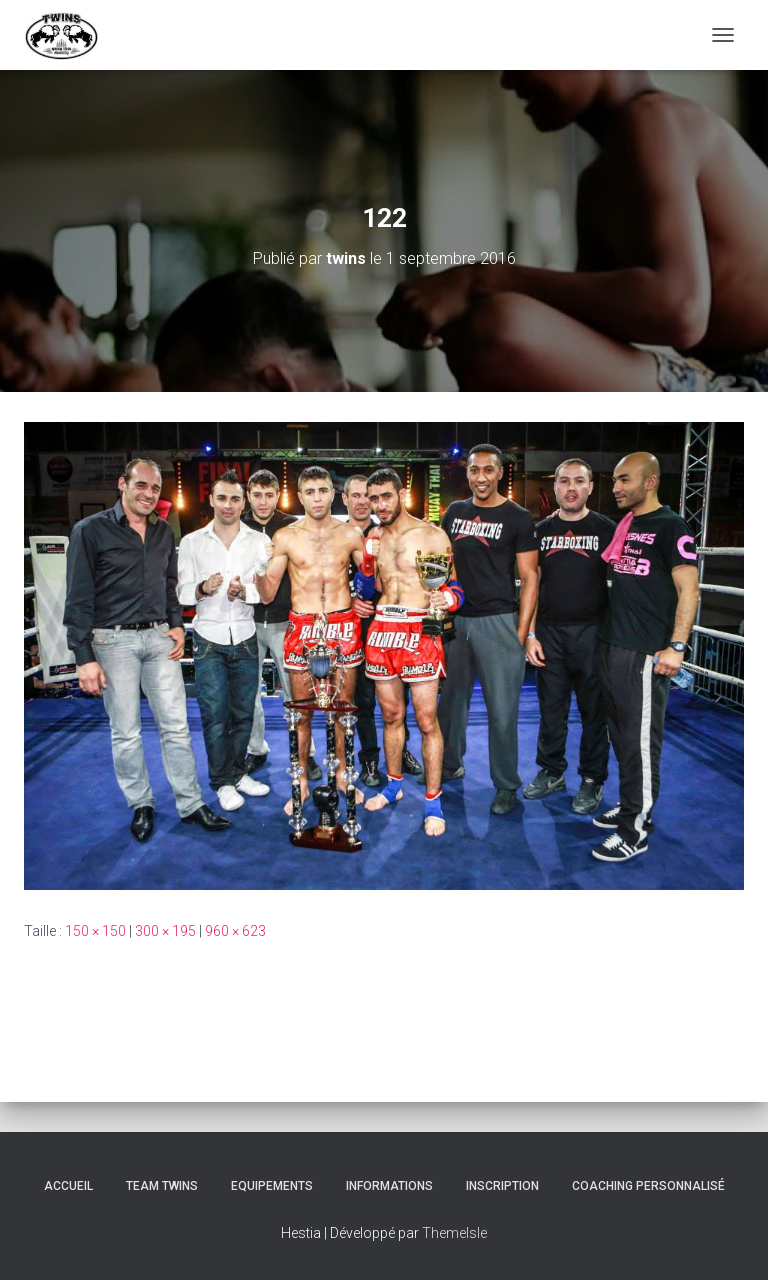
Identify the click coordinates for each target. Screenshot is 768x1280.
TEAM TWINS (162, 1186)
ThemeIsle (454, 1233)
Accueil (68, 1186)
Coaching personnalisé (648, 1186)
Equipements (272, 1186)
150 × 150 (95, 931)
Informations (389, 1186)
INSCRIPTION (502, 1186)
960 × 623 (235, 931)
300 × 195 (165, 931)
